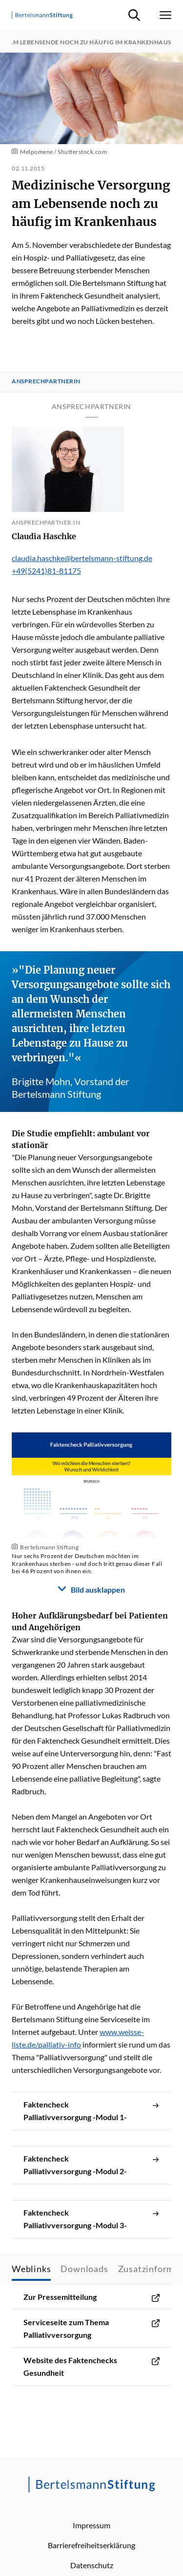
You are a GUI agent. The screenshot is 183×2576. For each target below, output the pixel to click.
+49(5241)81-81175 (46, 570)
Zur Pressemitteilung (91, 2297)
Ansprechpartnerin (46, 381)
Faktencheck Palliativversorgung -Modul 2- (91, 2165)
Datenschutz (91, 2565)
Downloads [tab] (84, 2268)
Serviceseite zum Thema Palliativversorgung (91, 2328)
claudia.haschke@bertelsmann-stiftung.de (82, 558)
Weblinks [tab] (31, 2268)
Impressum (91, 2525)
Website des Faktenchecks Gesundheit (91, 2366)
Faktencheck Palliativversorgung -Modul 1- (91, 2111)
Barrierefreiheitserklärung (91, 2545)
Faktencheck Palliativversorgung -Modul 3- (91, 2219)
